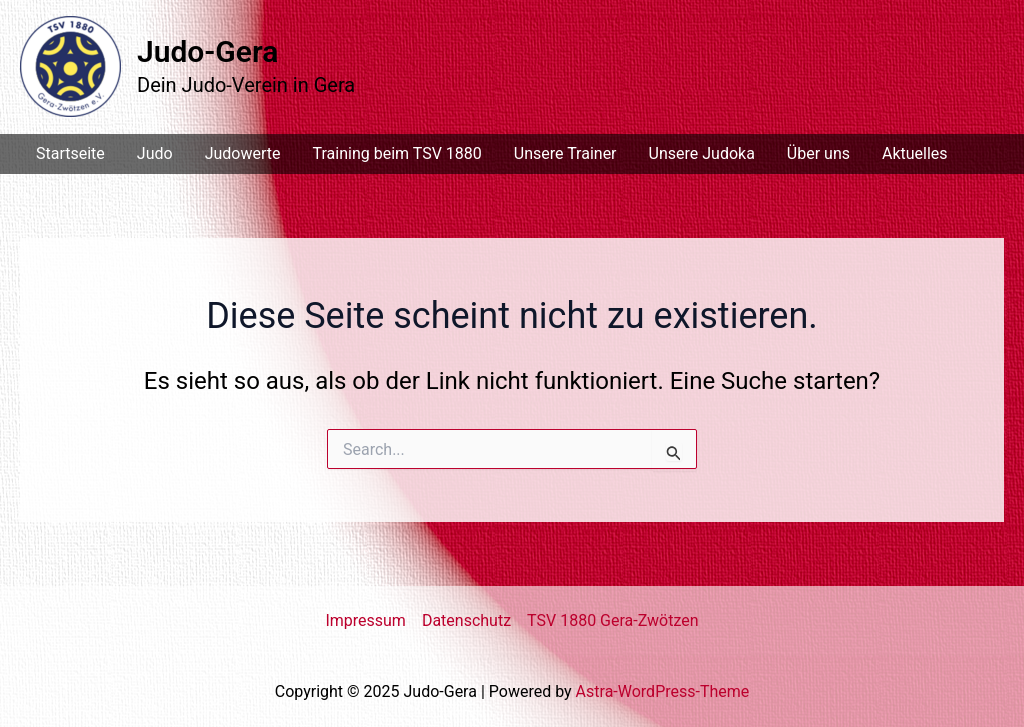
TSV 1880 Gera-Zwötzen (613, 620)
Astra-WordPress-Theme (663, 691)
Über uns (818, 153)
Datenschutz (466, 620)
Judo (155, 153)
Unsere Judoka (702, 153)
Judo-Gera (207, 51)
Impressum (365, 620)
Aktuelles (915, 153)
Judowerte (243, 153)
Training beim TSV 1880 (396, 153)
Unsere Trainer (565, 153)
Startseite (70, 153)
